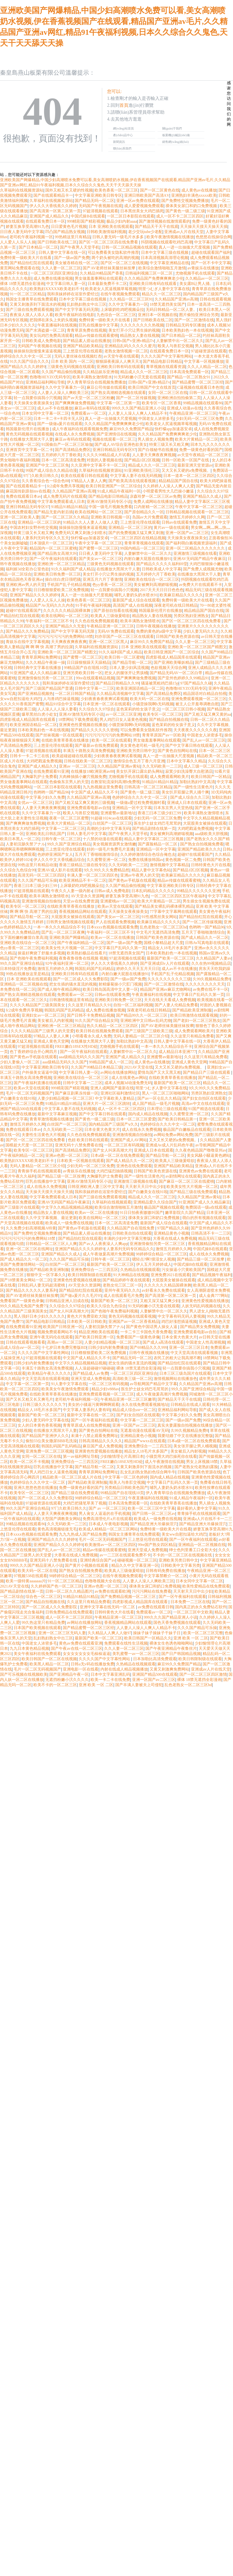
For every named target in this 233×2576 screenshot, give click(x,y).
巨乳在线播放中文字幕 (98, 325)
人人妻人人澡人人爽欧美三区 (63, 392)
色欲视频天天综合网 (168, 667)
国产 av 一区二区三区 (107, 1508)
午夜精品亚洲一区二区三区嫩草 (128, 1399)
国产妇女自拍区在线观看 (204, 1098)
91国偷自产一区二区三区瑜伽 (67, 444)
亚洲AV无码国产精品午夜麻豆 (199, 559)
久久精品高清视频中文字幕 (120, 693)
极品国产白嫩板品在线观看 (186, 1129)
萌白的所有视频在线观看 (204, 1218)
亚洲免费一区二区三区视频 (49, 1451)
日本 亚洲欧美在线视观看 (111, 226)
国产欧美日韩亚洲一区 (94, 1337)
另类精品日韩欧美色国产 (126, 1487)
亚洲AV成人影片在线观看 (59, 870)
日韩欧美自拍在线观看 (132, 1233)
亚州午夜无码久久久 (122, 1290)
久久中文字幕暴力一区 (128, 304)
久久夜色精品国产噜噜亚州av (200, 1150)
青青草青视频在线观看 (144, 543)
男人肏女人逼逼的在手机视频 (104, 1513)
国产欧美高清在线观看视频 (132, 481)
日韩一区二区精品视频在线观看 (129, 247)
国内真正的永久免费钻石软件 (201, 1607)
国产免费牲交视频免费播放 (185, 200)
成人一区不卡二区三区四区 (180, 216)
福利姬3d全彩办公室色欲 (27, 569)
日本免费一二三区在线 (190, 1602)
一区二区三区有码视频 (124, 1145)
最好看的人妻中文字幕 (196, 1508)
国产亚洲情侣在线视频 (116, 434)
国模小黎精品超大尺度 (163, 943)
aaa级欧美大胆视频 (211, 834)
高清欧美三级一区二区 (132, 1378)
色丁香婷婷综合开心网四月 (34, 1052)
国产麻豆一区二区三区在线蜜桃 (186, 1181)
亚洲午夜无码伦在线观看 (51, 1337)
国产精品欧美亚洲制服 (192, 1010)
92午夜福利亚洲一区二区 (67, 963)
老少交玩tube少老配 (145, 232)
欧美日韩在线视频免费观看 (99, 1031)
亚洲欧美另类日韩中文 (136, 751)
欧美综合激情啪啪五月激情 (162, 268)
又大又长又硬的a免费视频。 (186, 470)
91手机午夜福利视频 (93, 605)
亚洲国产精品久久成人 (202, 496)
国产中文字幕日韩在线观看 (189, 745)
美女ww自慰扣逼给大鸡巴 (184, 1534)
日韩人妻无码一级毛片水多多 (118, 237)
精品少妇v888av (105, 1389)
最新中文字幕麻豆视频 (57, 1114)
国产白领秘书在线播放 (157, 450)
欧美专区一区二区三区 (162, 714)
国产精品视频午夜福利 (212, 1275)
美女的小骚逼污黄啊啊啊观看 (93, 1404)
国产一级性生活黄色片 (193, 787)
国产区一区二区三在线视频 (124, 263)
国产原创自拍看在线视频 (115, 610)
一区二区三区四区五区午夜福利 (178, 896)
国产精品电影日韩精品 (162, 361)
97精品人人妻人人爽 (88, 481)
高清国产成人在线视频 (132, 605)
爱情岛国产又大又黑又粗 (159, 1072)
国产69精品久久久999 (148, 1347)
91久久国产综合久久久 (29, 361)
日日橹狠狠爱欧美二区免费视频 (61, 590)
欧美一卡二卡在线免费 (110, 1679)
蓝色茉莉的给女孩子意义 (138, 709)
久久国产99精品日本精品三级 (96, 1067)
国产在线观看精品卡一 (53, 195)
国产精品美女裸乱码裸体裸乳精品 (164, 906)
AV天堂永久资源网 (87, 896)
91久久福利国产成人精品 (72, 569)
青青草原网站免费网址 (41, 657)
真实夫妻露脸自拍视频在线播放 (185, 1425)
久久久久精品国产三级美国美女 (38, 1005)
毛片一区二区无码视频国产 (29, 1093)
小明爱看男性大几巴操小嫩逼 (168, 491)
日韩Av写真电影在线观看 (207, 943)
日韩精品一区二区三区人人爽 (51, 1244)
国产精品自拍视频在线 (168, 719)
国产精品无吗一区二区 (94, 200)
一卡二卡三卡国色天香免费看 (146, 1332)
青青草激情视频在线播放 (51, 1119)
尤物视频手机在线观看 (195, 273)
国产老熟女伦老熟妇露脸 (196, 1467)
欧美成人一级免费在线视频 (69, 1223)
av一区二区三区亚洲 (123, 714)
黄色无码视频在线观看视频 (29, 434)
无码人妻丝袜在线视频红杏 (78, 356)
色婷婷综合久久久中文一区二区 (140, 797)
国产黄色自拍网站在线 (177, 751)
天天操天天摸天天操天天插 (204, 226)
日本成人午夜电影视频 (108, 1524)
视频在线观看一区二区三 (114, 439)
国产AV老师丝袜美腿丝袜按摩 (109, 268)
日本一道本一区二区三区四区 (189, 475)
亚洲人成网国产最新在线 (112, 1088)
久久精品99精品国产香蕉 (101, 273)
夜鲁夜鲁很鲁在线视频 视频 (83, 958)
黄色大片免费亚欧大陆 (86, 1316)
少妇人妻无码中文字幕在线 (45, 1420)
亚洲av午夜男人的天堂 (140, 875)
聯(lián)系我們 (122, 148)
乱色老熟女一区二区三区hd (163, 927)
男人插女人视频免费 (155, 439)
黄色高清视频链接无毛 (57, 1529)
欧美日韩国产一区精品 (211, 776)
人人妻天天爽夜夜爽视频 (154, 455)
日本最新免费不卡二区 (107, 283)
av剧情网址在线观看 (183, 1176)
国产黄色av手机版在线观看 (132, 880)
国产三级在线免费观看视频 (29, 309)
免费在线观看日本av (23, 496)
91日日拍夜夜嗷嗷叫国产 (141, 1212)
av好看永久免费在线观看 (163, 1290)
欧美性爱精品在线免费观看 (206, 1586)
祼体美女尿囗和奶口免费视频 (191, 206)
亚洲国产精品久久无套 (65, 626)
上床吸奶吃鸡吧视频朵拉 (122, 309)
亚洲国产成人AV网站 (128, 1140)
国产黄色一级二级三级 (185, 211)
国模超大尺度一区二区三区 (29, 1145)
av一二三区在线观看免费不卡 (125, 1555)
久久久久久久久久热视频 (142, 325)
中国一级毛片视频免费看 (110, 507)
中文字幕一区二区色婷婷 (126, 1477)
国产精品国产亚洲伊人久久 (45, 1436)
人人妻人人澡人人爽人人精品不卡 (137, 413)
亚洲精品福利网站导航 (45, 382)
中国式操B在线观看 (88, 216)
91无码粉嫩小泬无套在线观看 (139, 377)
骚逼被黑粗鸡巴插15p (160, 683)
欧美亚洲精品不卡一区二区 (82, 880)
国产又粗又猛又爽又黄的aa (207, 714)
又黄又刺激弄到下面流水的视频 (37, 304)
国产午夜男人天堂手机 (79, 247)
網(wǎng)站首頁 (123, 128)
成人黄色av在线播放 (199, 190)
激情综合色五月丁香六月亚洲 (139, 761)
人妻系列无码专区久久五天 (45, 538)
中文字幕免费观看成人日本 (61, 501)
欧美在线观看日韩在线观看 (84, 475)
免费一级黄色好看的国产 (201, 450)
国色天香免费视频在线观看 (177, 1622)
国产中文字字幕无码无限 (76, 309)
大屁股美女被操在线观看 (205, 823)
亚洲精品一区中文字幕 (132, 808)
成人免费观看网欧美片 (169, 776)
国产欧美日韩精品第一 (177, 1119)
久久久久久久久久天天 (205, 984)
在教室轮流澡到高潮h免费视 (115, 782)
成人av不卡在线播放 (54, 408)
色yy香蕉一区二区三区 (112, 584)
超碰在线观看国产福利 (211, 252)
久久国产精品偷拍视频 (61, 372)
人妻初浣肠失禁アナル (25, 844)
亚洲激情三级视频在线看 (195, 553)
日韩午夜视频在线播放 (156, 626)
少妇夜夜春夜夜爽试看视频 (104, 699)
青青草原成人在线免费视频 (86, 1425)
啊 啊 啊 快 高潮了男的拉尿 (49, 647)
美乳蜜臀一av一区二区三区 (136, 1654)
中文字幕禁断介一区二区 (165, 1576)
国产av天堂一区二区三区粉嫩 (88, 398)
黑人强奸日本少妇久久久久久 (39, 1316)
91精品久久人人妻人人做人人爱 (90, 522)
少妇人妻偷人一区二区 (20, 1062)
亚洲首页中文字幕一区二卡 (29, 450)
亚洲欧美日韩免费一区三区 (57, 574)
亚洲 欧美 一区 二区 (190, 1638)
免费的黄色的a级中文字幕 (158, 631)
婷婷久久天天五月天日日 (138, 968)
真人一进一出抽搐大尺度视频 (185, 247)
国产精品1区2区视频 (142, 460)
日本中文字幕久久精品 (186, 761)
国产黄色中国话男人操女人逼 (152, 1327)
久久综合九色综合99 (18, 870)
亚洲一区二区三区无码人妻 (62, 1633)
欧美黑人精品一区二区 (49, 1664)
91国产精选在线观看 (206, 1109)
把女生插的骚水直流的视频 (73, 984)
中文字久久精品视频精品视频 (67, 1207)
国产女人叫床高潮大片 (112, 1150)
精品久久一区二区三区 (161, 294)
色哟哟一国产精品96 (51, 792)
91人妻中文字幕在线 (69, 1384)
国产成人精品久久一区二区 (205, 937)
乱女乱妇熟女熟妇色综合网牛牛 (148, 1472)
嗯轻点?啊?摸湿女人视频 (153, 1259)
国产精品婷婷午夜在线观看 (126, 1280)
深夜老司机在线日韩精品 (176, 605)
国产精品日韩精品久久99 (117, 683)
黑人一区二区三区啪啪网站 (165, 1093)
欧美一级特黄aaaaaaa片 (26, 1581)
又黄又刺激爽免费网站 (169, 1669)
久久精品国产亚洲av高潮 (176, 299)
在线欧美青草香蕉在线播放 (65, 740)
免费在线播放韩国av (145, 860)
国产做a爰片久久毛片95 (80, 1295)
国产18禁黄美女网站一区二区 (25, 1280)
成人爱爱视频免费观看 (144, 206)
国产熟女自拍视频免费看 (202, 844)
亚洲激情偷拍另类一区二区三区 (46, 678)
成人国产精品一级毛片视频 (156, 1103)
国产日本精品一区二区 (38, 247)
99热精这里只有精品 (73, 237)
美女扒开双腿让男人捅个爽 (185, 792)
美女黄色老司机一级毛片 (141, 745)
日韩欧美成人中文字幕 (161, 569)
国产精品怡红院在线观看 (31, 263)
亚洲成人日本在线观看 (187, 802)
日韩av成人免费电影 (112, 891)
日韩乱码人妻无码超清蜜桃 (42, 1285)
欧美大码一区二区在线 (149, 699)
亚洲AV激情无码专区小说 (109, 501)
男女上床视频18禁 (202, 1462)
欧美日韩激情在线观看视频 (194, 1015)
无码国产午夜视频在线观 (100, 206)
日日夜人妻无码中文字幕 (22, 232)
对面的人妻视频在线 (104, 460)
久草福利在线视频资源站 (22, 190)
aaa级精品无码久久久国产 (81, 1057)
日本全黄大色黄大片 (102, 1129)
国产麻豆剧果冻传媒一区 (76, 1093)
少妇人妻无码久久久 (201, 631)
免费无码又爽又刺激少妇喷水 (80, 533)
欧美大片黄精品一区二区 (196, 439)
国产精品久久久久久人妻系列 (31, 1290)
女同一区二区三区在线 (167, 392)
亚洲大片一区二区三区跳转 (106, 1103)
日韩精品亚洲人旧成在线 (67, 1301)
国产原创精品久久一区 (144, 512)
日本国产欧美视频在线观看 (37, 1628)
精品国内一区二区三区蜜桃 (53, 548)
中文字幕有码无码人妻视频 (181, 1316)
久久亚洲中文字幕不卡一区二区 (98, 465)
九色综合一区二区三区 (116, 315)
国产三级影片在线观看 (20, 1207)
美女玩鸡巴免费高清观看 (51, 335)
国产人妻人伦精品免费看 (176, 1005)
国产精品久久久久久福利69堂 (161, 564)
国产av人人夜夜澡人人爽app (103, 1244)
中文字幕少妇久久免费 (45, 797)
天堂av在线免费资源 (80, 901)
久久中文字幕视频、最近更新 (51, 1218)
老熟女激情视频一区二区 (126, 351)
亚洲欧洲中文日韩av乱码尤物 (145, 1020)
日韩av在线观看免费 (179, 522)
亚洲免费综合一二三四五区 (94, 1269)
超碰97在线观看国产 (23, 610)
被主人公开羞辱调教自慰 (197, 704)
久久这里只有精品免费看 (192, 1036)
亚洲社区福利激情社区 (120, 1093)
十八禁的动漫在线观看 (102, 839)
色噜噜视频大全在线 (102, 1581)
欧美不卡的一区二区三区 (55, 1685)
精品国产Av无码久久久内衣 (49, 605)
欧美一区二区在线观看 (111, 740)
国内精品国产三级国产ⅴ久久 (113, 1124)
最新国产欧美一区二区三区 (170, 958)
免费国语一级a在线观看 (206, 1207)
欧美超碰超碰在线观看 (72, 756)
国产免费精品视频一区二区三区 (128, 1596)
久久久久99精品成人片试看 (106, 455)
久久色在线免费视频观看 (96, 621)
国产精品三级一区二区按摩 (61, 1176)
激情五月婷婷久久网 (187, 517)
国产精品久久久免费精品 (27, 631)
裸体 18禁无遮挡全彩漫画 (22, 283)
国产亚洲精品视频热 (35, 693)
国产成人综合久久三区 (190, 797)
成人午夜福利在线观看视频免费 (79, 429)
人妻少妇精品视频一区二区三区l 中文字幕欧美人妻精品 (86, 1098)
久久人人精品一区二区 (207, 367)
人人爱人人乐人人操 (18, 242)
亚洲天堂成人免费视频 (90, 1378)
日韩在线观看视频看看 (25, 1342)
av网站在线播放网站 (118, 1072)
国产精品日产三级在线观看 (207, 1072)
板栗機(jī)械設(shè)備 (176, 135)
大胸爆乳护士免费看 (39, 776)
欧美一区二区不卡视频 (29, 1462)
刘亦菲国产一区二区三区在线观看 (124, 636)
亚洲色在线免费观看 (134, 1166)
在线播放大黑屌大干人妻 (31, 439)
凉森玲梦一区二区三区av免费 (155, 496)
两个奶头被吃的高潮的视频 (115, 258)
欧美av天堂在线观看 (115, 906)
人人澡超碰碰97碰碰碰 (94, 1368)
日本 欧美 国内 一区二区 (72, 361)
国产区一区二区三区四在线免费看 (109, 242)
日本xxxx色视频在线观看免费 (112, 927)
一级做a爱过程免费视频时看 (140, 802)
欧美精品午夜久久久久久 (49, 1373)
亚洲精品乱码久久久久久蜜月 (130, 346)
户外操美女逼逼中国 (39, 1072)
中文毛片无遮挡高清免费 (158, 932)
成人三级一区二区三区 (203, 766)
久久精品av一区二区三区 (207, 278)
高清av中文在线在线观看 (203, 1103)
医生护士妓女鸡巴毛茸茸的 (157, 823)
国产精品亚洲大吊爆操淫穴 (153, 1524)
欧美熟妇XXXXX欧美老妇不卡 (56, 289)
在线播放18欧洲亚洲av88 (92, 771)
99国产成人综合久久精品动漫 (51, 470)
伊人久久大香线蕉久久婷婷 (53, 206)
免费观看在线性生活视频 (126, 1643)
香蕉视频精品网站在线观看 (82, 911)
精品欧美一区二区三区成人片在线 (72, 1477)
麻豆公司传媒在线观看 (106, 387)
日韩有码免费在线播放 (165, 1570)
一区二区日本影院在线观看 (130, 216)
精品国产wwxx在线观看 (144, 1441)
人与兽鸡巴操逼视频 (61, 699)
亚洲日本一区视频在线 (157, 315)
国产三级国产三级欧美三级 (149, 1031)
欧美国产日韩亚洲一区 (63, 1327)
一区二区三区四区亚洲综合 (54, 273)
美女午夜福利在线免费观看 (37, 1654)
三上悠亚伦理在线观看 (82, 351)
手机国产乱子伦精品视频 (69, 584)
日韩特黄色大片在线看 (211, 865)
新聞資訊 (119, 142)
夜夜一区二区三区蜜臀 (69, 818)
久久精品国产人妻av (213, 958)
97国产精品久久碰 (196, 683)
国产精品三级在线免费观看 (193, 1192)
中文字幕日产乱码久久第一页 (120, 948)
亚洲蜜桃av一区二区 (118, 901)
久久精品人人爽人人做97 (109, 1633)
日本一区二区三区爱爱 (136, 1119)
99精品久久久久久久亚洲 (198, 891)
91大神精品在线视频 (131, 1275)
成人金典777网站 (214, 1295)
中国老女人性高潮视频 (205, 1342)
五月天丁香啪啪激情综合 (96, 854)
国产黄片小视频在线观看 (87, 1565)
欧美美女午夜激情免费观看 (65, 1389)
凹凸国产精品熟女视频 (65, 232)
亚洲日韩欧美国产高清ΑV (146, 195)
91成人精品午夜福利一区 (119, 491)
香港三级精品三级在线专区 (82, 865)
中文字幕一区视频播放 (204, 361)
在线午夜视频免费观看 (120, 294)
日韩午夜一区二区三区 (61, 839)
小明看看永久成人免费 (91, 1036)
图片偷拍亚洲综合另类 (199, 315)
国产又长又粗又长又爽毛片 (29, 1399)
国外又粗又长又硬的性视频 (69, 190)
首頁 (123, 105)
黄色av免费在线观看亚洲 (80, 1643)
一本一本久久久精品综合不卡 (59, 927)
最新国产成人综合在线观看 (136, 600)
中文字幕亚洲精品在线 (169, 263)
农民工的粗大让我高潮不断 (177, 1358)
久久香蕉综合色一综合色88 (45, 481)
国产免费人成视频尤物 (203, 569)
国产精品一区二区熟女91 (189, 377)
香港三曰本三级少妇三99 (160, 813)
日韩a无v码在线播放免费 (92, 1664)
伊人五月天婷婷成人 (154, 1264)
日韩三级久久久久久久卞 (44, 1404)
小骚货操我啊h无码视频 (153, 704)
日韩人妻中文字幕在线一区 (62, 252)
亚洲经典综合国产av (97, 1560)
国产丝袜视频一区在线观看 (59, 735)
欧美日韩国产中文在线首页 (152, 387)
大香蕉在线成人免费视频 (174, 1238)
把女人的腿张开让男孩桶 (126, 673)
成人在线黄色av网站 (129, 1077)
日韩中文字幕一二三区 (94, 688)
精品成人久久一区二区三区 (144, 372)
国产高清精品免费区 (73, 450)
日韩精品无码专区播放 (185, 325)
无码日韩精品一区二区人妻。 (171, 309)
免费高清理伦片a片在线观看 (107, 1519)
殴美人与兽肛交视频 (175, 346)
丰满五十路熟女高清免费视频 (88, 751)
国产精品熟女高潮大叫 (57, 553)
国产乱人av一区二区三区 (204, 740)
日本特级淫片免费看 (18, 968)
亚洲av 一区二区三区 (77, 766)
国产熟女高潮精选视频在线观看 (118, 392)
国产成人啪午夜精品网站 (59, 989)
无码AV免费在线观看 (115, 631)
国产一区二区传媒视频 (136, 398)
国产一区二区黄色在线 (160, 190)
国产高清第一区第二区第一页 (55, 211)
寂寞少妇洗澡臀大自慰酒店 (189, 771)
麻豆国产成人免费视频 (102, 1446)
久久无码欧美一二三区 (162, 766)
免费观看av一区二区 (88, 413)
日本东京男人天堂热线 (173, 808)
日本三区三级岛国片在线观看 (185, 1373)
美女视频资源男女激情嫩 (114, 844)
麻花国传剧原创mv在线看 (28, 491)
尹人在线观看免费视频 (115, 922)
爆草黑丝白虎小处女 (39, 714)
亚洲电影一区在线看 (80, 1669)
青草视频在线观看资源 (166, 367)
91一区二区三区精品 (27, 294)
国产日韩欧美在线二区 (57, 242)
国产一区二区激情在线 (194, 320)
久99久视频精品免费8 (211, 979)
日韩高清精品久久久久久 (100, 1441)
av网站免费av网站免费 (173, 1135)
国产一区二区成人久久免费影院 (80, 979)
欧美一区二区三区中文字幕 (151, 1508)
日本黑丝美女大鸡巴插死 (142, 211)
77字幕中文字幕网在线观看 (173, 911)
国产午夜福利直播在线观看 (37, 1083)
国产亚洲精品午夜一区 (69, 1674)
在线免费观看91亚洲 (51, 771)
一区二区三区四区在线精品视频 (137, 538)
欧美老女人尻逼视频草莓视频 (111, 289)
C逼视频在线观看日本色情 (200, 387)
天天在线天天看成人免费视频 (169, 1000)
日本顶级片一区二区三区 (51, 543)
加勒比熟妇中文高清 (197, 782)
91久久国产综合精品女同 (96, 1020)
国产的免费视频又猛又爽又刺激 (136, 533)
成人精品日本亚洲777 (177, 1052)
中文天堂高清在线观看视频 (194, 1353)
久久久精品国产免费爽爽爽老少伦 (154, 278)
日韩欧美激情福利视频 (106, 232)
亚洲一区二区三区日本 (189, 1347)
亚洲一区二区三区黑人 (108, 642)
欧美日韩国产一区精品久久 (148, 1638)
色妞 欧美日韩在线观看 (88, 1140)
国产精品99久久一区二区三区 (142, 1015)
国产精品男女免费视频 (200, 1327)
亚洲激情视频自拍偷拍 (41, 901)
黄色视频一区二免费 (183, 860)
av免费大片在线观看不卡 (200, 584)
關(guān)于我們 (172, 128)
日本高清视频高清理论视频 (164, 258)
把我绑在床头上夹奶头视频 (53, 320)
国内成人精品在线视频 (148, 1114)
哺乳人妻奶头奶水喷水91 (136, 595)
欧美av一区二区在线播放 (112, 937)
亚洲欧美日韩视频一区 (110, 517)
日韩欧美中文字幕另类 (180, 1565)
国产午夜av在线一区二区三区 (76, 1648)
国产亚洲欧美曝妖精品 (173, 662)
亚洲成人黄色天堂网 (51, 1041)
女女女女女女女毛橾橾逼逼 (86, 1654)
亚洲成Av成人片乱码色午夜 (169, 1145)
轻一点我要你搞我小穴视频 (37, 398)
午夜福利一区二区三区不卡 (49, 621)
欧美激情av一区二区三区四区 (110, 1545)
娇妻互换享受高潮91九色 (27, 226)
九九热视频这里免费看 (102, 787)
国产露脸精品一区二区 (158, 844)
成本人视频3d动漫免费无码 (128, 1083)
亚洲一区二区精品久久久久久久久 (195, 548)
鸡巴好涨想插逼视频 (179, 1321)
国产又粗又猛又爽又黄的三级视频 (84, 802)
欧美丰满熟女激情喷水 (92, 377)
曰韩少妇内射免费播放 (108, 1347)
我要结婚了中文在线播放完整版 (185, 1436)
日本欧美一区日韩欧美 (86, 1321)
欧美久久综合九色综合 (106, 1306)
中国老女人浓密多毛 (156, 418)
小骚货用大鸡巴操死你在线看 (171, 1456)
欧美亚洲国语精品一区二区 (140, 688)
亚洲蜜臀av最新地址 (118, 813)
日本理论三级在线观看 (166, 1109)
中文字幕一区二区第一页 (118, 403)
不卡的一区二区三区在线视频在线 (183, 1555)
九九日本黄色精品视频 (29, 1648)
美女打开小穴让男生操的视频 (134, 330)
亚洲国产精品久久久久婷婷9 (34, 595)
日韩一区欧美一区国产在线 (186, 460)
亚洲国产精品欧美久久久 (199, 849)
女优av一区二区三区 (35, 802)
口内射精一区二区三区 (153, 507)
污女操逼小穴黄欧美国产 (183, 1269)
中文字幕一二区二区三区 (63, 828)
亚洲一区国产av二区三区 (187, 533)
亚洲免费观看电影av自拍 (88, 808)
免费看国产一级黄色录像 (22, 1301)
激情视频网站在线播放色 (175, 1378)
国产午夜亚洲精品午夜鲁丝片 (171, 1648)
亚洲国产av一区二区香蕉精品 (134, 1321)
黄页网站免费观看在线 (20, 268)
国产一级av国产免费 (72, 258)
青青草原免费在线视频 (86, 330)
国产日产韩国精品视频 (181, 1654)
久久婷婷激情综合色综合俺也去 (148, 854)
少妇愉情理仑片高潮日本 (122, 1456)
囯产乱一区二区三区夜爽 (63, 932)
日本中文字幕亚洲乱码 (110, 1674)
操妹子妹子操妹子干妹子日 (157, 1633)
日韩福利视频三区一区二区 (149, 273)
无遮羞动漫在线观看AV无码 (144, 1430)
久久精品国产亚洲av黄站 (118, 766)
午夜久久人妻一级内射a (71, 891)
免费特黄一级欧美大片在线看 (26, 258)
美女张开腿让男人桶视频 (195, 1446)
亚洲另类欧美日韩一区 (82, 673)
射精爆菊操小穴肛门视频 (120, 984)
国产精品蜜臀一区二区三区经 (197, 382)
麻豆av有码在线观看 (92, 408)
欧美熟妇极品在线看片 (86, 953)
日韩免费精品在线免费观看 (69, 1612)
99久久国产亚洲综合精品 (69, 844)
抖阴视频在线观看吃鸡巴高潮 (166, 242)
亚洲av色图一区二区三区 (67, 1155)
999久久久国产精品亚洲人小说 (138, 408)
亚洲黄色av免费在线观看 (200, 1171)
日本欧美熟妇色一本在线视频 (187, 330)
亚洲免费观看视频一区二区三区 (199, 699)
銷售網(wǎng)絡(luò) (175, 142)
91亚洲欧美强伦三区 (142, 470)
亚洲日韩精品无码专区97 (114, 450)
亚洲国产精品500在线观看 (155, 1674)
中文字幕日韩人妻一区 (66, 283)
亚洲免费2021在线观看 (170, 1275)
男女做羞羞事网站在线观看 (98, 278)
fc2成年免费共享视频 (65, 486)
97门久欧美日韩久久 (41, 475)
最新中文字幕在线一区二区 (90, 1415)
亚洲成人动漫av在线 (184, 408)
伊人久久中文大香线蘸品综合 (59, 860)
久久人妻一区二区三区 (61, 268)
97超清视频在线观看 (100, 211)
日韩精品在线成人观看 (190, 1404)
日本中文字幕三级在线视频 (165, 252)
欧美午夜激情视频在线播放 (170, 237)
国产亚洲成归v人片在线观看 (164, 963)
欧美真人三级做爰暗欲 (110, 616)
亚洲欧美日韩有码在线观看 (153, 283)
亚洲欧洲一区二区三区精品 (61, 564)
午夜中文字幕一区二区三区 (199, 507)
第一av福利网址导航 (80, 1456)
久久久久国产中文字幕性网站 (166, 356)
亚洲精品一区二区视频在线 (23, 984)
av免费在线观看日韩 (155, 1607)
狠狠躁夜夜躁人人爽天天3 (118, 361)
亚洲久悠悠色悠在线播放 (35, 1487)
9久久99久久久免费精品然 (106, 870)
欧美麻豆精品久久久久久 (181, 595)
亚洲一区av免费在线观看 (138, 200)
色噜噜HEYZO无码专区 (49, 377)
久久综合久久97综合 (96, 709)
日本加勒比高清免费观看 (155, 1659)
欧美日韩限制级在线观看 (89, 1275)
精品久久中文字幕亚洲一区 (135, 1565)
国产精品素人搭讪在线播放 (86, 341)
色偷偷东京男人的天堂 (69, 782)
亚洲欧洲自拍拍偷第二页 (179, 398)
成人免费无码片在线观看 (65, 496)
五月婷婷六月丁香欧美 (61, 455)
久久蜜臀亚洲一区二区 (106, 860)
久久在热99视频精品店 (211, 963)
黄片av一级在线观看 (171, 527)
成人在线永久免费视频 (141, 1129)
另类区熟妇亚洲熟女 (191, 616)
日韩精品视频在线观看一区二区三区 (197, 512)
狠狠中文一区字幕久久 (46, 1275)
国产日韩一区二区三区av (153, 1513)
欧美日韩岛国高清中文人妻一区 (110, 989)
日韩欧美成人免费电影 (41, 341)
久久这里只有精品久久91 (89, 1005)
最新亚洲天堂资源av (195, 465)
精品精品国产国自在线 (178, 481)
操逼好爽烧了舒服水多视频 (41, 953)
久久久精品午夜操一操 (45, 662)
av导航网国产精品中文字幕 (153, 1384)
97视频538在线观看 (30, 1576)
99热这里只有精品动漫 (37, 865)
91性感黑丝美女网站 (159, 917)
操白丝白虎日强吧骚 (63, 579)
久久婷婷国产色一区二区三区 (56, 1586)
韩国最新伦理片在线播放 (28, 429)
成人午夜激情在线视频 (164, 1462)
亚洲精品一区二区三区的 (39, 522)
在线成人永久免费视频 (74, 434)
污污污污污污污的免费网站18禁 (65, 636)
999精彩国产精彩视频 (85, 221)
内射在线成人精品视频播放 (124, 1669)
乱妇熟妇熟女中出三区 (86, 304)
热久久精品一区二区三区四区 (113, 1026)
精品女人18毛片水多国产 (170, 948)
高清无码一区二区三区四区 (41, 875)
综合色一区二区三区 (43, 1596)
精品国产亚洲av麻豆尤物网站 (165, 989)
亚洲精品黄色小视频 (171, 1233)
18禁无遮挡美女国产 (167, 304)
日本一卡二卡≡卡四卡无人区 (58, 418)
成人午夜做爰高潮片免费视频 (108, 1254)
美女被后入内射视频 (55, 1020)
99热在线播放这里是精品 (27, 974)
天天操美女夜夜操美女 (33, 403)
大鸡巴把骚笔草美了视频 (84, 1503)
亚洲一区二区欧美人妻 (20, 517)
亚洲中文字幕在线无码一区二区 (108, 1607)
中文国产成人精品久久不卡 (94, 792)
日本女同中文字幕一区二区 (45, 413)
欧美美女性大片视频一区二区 (67, 948)
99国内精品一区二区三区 (142, 548)
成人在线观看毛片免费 (123, 1295)
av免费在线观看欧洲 (112, 1591)
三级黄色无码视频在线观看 (71, 367)
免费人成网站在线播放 (153, 501)
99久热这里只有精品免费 (43, 1622)
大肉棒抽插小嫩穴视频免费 (82, 776)
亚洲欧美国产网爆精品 (69, 937)
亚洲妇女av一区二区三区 (43, 1015)
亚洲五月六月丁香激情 (102, 579)
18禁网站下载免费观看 (78, 719)
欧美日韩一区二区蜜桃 (124, 657)
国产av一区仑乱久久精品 (159, 1098)
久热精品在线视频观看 (140, 1269)
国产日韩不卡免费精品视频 (90, 1015)
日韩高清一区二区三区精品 (148, 787)
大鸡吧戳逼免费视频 (44, 761)
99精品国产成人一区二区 (111, 1062)
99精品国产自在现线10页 (85, 667)
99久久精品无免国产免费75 (23, 1306)
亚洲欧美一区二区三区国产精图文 (197, 647)
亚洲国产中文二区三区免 (47, 465)
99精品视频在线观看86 (203, 403)
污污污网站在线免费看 (151, 1591)
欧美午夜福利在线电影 (74, 315)
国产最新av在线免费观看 (96, 745)
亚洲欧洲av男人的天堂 (25, 584)
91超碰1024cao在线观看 (111, 818)
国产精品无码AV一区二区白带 (176, 673)
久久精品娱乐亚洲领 (100, 372)
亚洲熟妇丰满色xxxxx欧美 (194, 195)
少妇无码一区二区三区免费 (199, 418)
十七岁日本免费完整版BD (63, 1347)
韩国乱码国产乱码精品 (94, 968)
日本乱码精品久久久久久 (153, 891)
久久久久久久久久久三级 (169, 979)
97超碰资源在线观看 (209, 351)
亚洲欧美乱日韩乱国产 (45, 834)
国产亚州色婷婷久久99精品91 (183, 678)
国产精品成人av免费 (90, 1373)
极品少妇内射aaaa (121, 221)
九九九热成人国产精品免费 (82, 1534)
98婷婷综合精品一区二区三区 (161, 1254)
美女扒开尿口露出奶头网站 (139, 771)
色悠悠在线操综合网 (213, 237)
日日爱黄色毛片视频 (69, 226)
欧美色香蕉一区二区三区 (116, 190)
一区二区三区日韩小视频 (183, 709)
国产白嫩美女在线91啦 (148, 1192)
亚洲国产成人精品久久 (49, 216)
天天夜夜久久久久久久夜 (195, 730)
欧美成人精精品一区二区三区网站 (108, 1529)
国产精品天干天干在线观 (156, 226)
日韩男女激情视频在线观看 (70, 922)
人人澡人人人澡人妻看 (57, 709)
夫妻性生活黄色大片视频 (43, 1135)
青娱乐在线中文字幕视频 (27, 642)
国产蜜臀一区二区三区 (98, 548)
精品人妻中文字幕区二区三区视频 (154, 839)
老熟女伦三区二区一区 (122, 1285)
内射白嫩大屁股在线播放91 (147, 559)
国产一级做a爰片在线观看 (59, 424)
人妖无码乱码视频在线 (201, 1306)
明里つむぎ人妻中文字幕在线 (164, 289)
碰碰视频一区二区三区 (137, 1560)
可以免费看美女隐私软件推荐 (113, 252)
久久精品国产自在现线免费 (131, 1228)
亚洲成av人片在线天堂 (184, 232)
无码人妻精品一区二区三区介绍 (141, 1036)
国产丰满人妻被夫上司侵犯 (139, 1685)
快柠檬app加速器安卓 (173, 429)
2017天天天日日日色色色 (162, 590)
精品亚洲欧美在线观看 (98, 1332)
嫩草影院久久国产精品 (185, 1212)
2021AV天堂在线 (138, 1067)
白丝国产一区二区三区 (112, 823)
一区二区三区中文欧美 (193, 1612)
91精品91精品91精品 (69, 507)
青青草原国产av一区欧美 (163, 735)
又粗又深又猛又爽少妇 (160, 1301)
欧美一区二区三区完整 (203, 1633)
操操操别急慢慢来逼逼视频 (37, 351)
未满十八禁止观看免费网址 (94, 1436)
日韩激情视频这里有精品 (71, 1000)
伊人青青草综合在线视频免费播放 (96, 382)
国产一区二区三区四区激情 (203, 1674)
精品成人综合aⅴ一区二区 (134, 1410)
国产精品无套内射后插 (53, 512)
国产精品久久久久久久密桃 (94, 730)
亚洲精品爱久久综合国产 (155, 1202)
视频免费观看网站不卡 (57, 1332)
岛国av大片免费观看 (149, 517)
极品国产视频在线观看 (164, 1207)
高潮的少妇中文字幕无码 (108, 828)
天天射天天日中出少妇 (145, 1186)
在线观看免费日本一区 (45, 221)
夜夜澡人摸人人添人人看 (31, 315)
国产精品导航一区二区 (132, 662)
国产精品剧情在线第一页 (154, 828)
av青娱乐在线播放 (203, 268)
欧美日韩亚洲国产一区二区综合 (113, 486)
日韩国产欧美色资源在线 (177, 636)
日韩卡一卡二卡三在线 (30, 756)
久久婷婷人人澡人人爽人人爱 (168, 486)
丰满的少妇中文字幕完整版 (127, 1238)
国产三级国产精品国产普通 (49, 688)
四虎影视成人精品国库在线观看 (173, 657)
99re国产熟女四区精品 (157, 1545)
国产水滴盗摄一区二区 (45, 330)
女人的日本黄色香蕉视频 (39, 1425)
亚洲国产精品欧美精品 (82, 346)
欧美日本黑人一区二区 (20, 839)
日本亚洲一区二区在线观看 (106, 704)
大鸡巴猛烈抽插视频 (114, 1171)
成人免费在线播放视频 (53, 278)
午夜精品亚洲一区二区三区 (193, 413)
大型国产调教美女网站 (61, 1519)
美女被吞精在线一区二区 (76, 263)
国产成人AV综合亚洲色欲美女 (120, 444)
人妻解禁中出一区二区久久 (180, 341)
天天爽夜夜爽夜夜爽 (69, 642)
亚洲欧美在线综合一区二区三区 (151, 579)
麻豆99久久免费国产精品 (131, 429)
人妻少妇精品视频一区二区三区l (112, 1342)
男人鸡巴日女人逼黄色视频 (123, 719)
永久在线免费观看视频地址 (145, 1404)
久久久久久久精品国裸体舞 (67, 610)
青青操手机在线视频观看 (39, 1171)
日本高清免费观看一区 (189, 372)
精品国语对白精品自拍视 (205, 693)
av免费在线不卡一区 (210, 989)
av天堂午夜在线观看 (121, 356)
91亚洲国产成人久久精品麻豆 (35, 673)
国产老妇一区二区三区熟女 (197, 1020)
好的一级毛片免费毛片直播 (110, 849)
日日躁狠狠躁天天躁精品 (88, 662)
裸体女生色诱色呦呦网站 (171, 1643)
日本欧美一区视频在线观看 (80, 1161)
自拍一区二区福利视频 (133, 1005)
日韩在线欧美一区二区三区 (87, 761)
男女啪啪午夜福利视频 (20, 460)
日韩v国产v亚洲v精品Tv (133, 341)
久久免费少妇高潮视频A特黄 (31, 1228)
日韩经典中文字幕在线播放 (38, 667)
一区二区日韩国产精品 (74, 693)
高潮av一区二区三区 (64, 1342)
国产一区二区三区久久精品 (65, 517)
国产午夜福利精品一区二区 (81, 943)
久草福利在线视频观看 (111, 1202)
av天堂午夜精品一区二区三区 (203, 455)
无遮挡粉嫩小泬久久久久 (67, 1679)
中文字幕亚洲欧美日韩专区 (98, 195)
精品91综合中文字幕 (63, 704)
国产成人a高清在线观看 (163, 1342)
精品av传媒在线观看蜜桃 (96, 335)
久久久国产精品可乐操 (37, 880)
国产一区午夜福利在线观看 (53, 559)
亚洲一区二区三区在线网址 (29, 1249)
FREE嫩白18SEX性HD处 (76, 1046)
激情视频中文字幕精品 (169, 865)
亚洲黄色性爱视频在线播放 (82, 725)
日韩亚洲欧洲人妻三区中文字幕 (95, 1186)
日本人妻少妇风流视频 (129, 667)
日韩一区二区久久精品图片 (69, 1591)
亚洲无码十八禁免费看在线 (78, 1145)
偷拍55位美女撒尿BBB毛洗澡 (51, 1441)
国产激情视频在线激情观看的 (164, 221)
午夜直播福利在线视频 (57, 325)
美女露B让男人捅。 (196, 283)
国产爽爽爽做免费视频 (74, 403)
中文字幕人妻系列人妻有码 (86, 1410)
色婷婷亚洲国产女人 (55, 854)
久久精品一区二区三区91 (131, 299)
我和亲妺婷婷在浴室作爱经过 (72, 294)
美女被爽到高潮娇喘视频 (155, 584)
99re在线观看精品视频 (95, 678)
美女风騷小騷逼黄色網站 (208, 1155)
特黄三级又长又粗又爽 (169, 444)
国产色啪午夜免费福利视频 (33, 958)
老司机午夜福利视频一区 (31, 237)
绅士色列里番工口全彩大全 (192, 1550)
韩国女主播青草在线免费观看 (31, 299)
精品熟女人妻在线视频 (140, 335)
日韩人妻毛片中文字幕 (86, 834)
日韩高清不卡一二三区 (211, 1233)
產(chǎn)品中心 (123, 135)
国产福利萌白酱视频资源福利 (191, 543)
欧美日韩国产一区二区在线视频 (49, 1659)
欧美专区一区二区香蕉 (161, 403)
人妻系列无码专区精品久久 (130, 1249)
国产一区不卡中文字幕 (211, 263)
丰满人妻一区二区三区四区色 (92, 875)
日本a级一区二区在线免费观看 (117, 1155)
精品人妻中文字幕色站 (151, 870)
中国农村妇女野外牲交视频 (33, 527)
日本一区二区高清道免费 (63, 460)
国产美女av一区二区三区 (100, 559)
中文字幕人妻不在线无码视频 (136, 475)
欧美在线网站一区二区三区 (98, 512)
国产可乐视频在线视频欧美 (23, 1674)
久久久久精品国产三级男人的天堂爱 (42, 1031)
